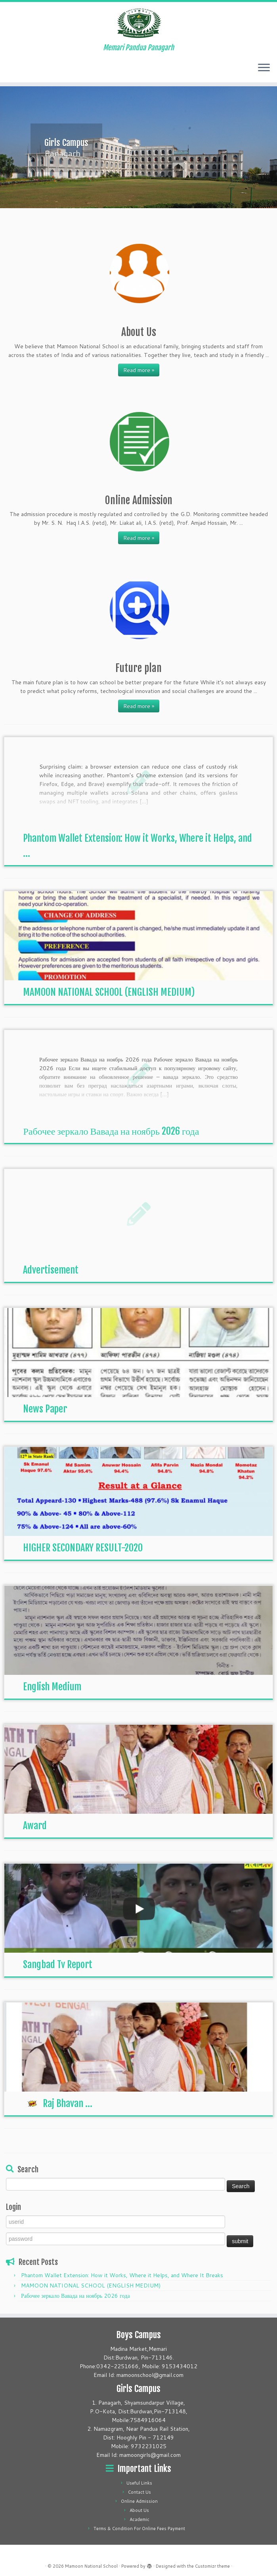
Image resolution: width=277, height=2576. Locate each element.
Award (35, 1826)
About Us (139, 2510)
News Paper (45, 1409)
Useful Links (139, 2483)
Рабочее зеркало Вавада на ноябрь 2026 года (111, 1131)
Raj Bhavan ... (57, 2103)
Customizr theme (212, 2566)
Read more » (138, 370)
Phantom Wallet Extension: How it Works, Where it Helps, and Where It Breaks (122, 2275)
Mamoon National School (91, 2566)
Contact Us (139, 2492)
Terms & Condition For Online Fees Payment (139, 2528)
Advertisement (50, 1270)
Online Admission (139, 2501)
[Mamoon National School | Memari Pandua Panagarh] (138, 23)
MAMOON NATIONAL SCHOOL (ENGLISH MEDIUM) (109, 992)
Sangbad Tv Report (57, 1964)
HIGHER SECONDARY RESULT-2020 (83, 1548)
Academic (139, 2519)
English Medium (52, 1687)
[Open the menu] (264, 68)
